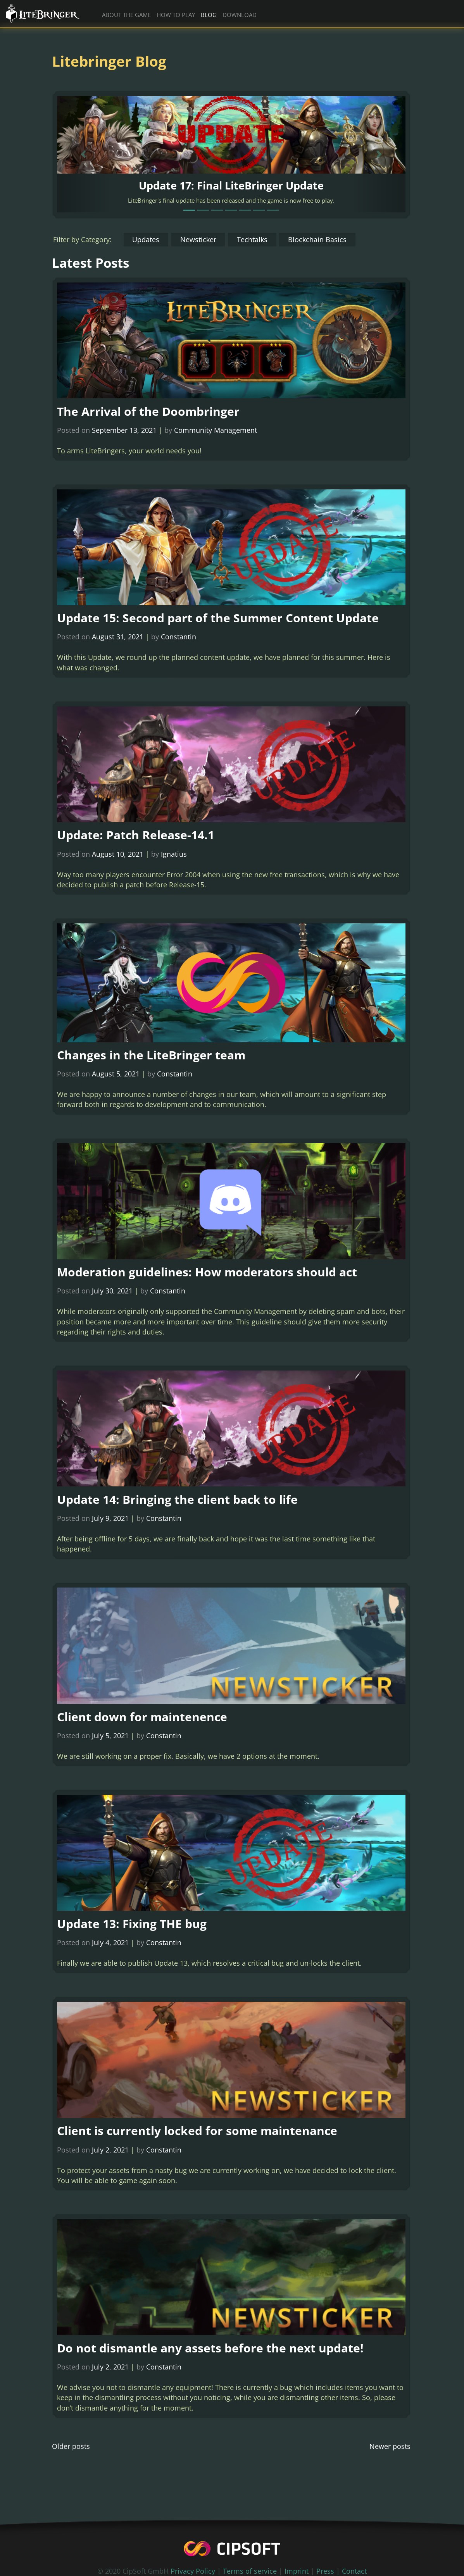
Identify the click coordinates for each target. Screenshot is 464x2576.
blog (209, 15)
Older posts (71, 2466)
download (240, 15)
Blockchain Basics (317, 239)
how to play (176, 15)
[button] (83, 154)
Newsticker (198, 239)
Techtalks (252, 239)
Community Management (215, 430)
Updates (145, 239)
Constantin (178, 638)
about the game (126, 15)
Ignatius (174, 858)
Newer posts (390, 2466)
